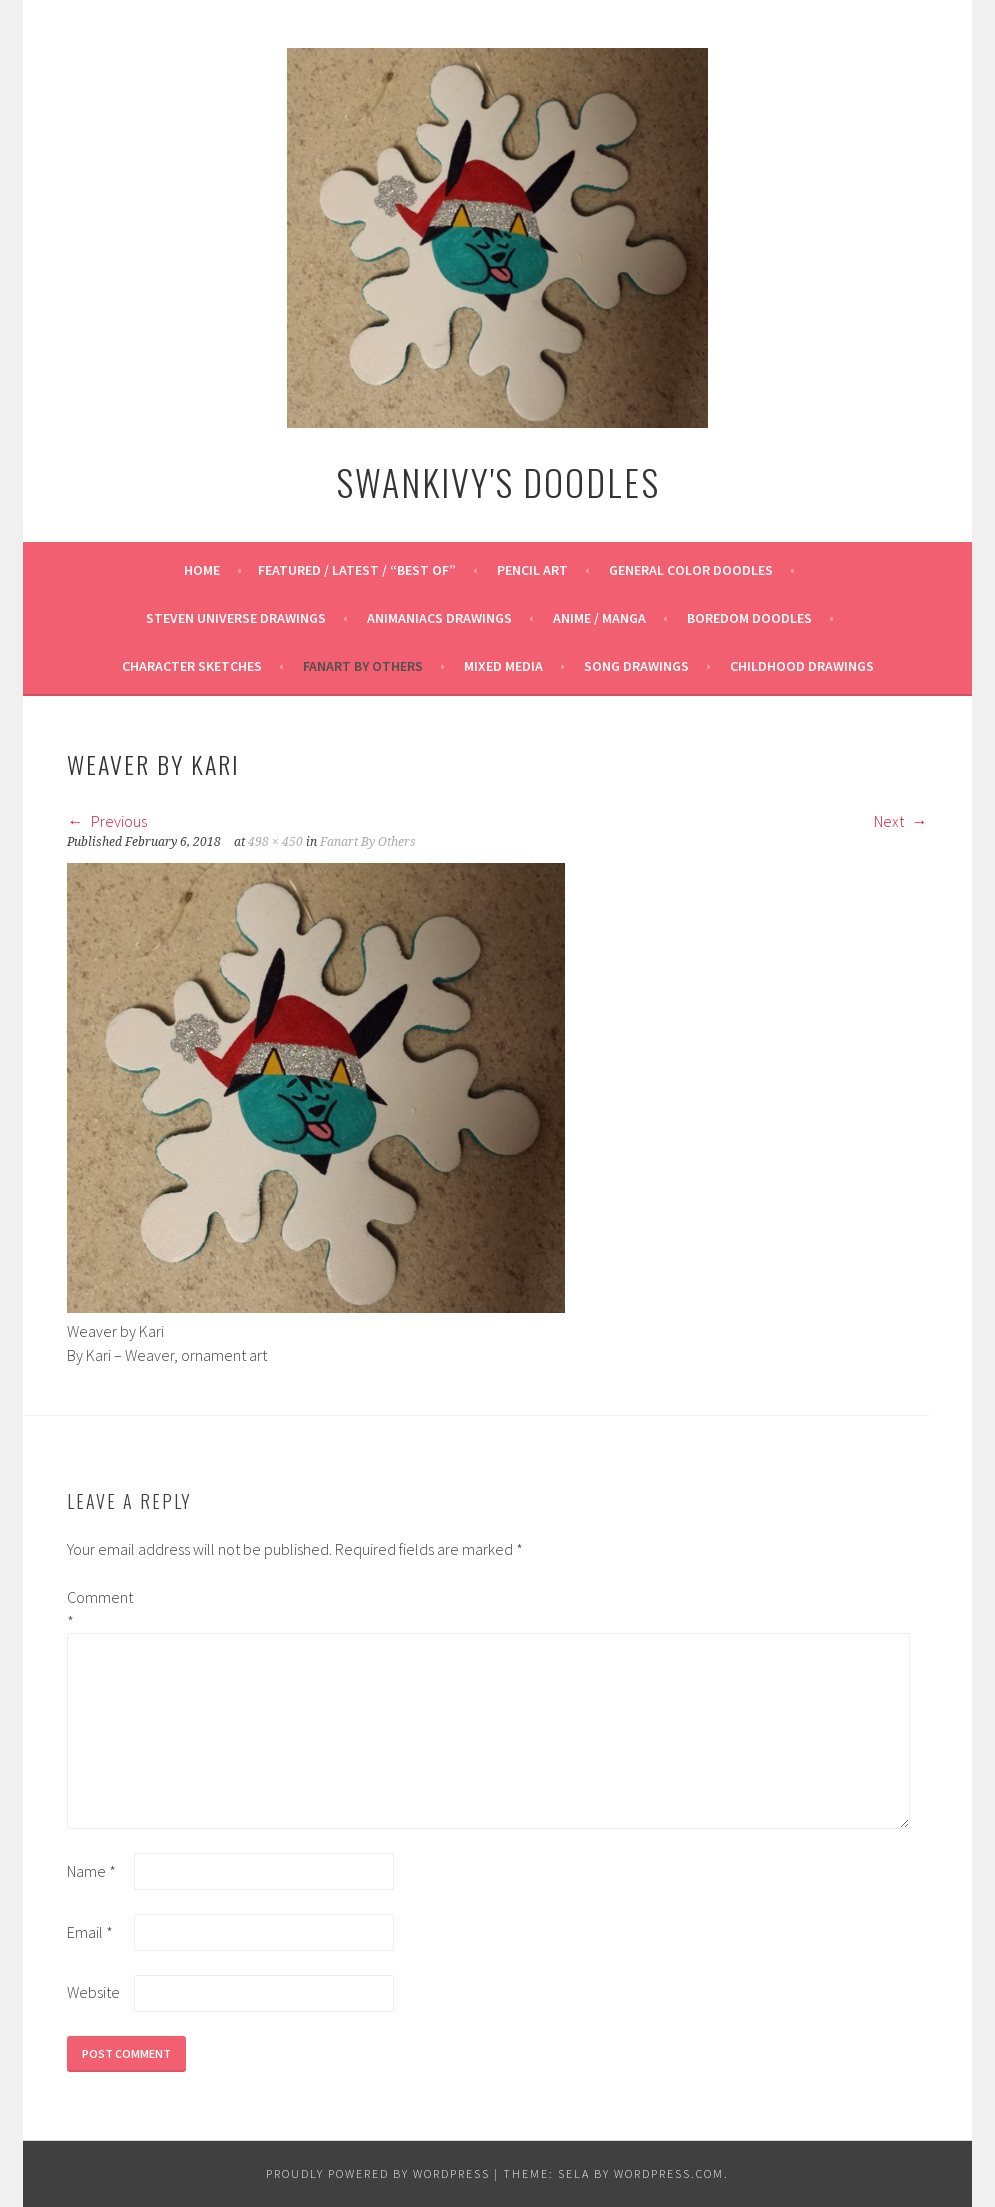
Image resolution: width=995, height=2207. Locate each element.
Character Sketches (192, 666)
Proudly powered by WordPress (378, 2173)
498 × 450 (275, 842)
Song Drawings (636, 666)
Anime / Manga (599, 618)
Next (901, 821)
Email (90, 1932)
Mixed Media (503, 666)
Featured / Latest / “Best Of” (357, 570)
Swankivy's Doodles (498, 481)
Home (202, 570)
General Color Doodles (691, 570)
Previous (107, 821)
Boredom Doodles (749, 618)
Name (91, 1871)
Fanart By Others (363, 666)
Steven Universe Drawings (236, 618)
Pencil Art (532, 570)
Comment (99, 1609)
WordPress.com (669, 2173)
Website (93, 1992)
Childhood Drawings (802, 666)
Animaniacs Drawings (439, 618)
